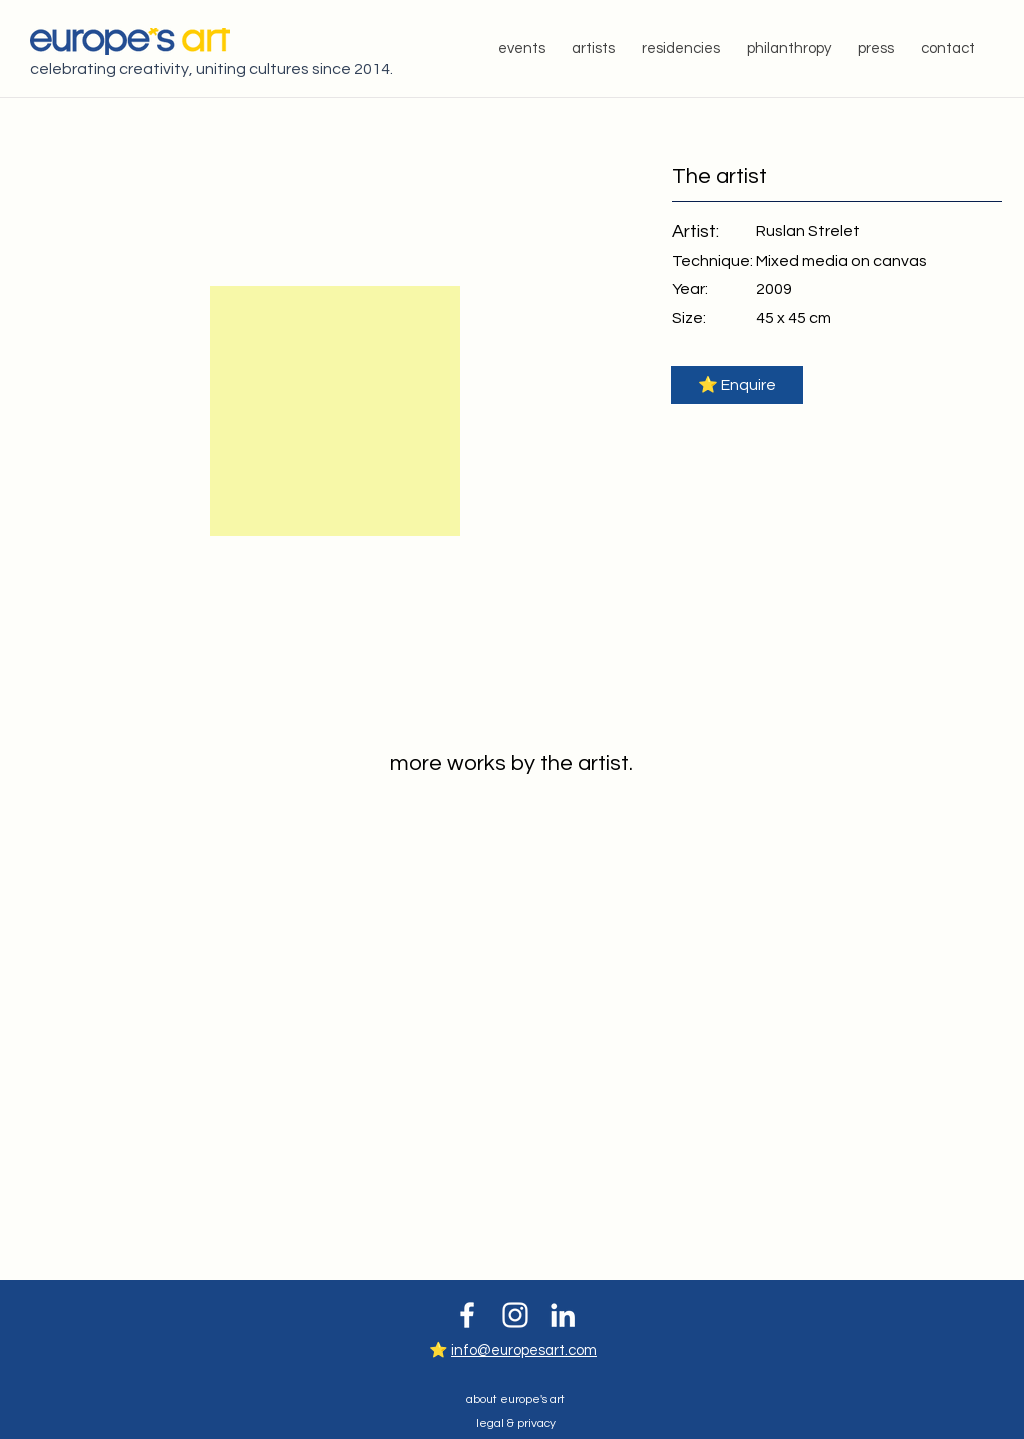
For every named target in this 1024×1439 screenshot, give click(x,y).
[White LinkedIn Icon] (563, 1315)
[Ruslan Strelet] (808, 230)
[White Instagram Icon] (515, 1315)
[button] (737, 385)
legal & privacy (516, 1423)
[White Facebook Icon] (467, 1315)
